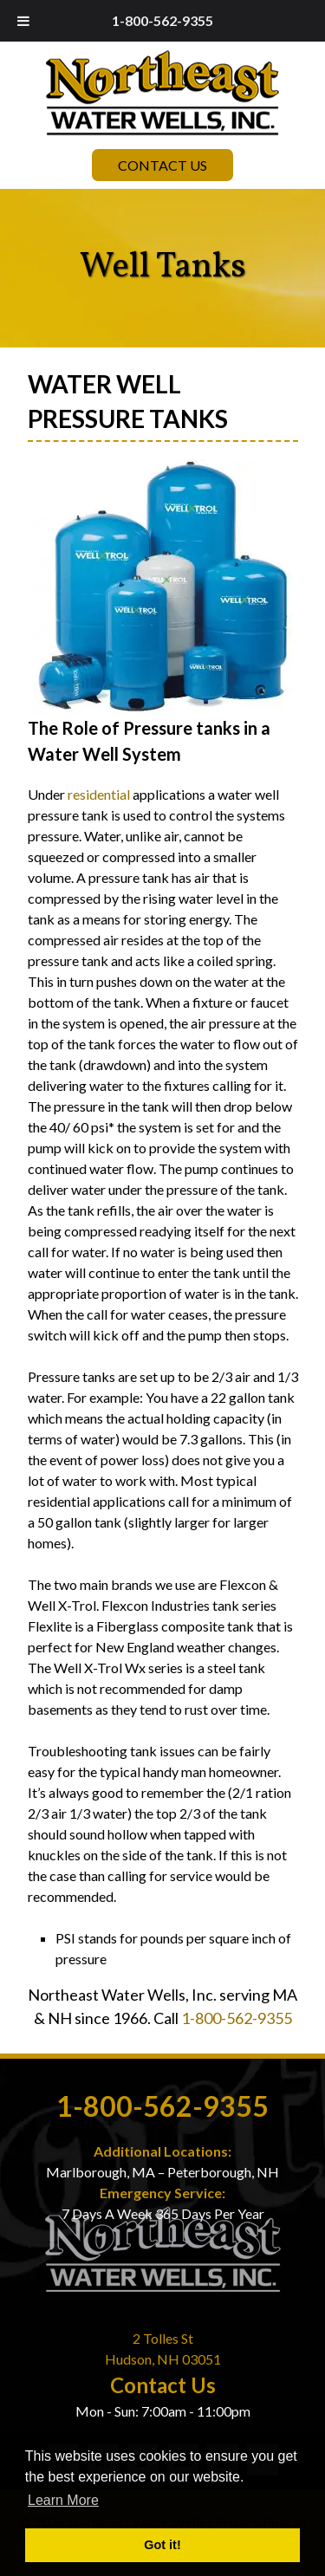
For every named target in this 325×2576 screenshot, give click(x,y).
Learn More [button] (63, 2500)
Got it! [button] (162, 2545)
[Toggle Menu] (23, 21)
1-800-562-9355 (162, 20)
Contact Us (162, 165)
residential (99, 794)
